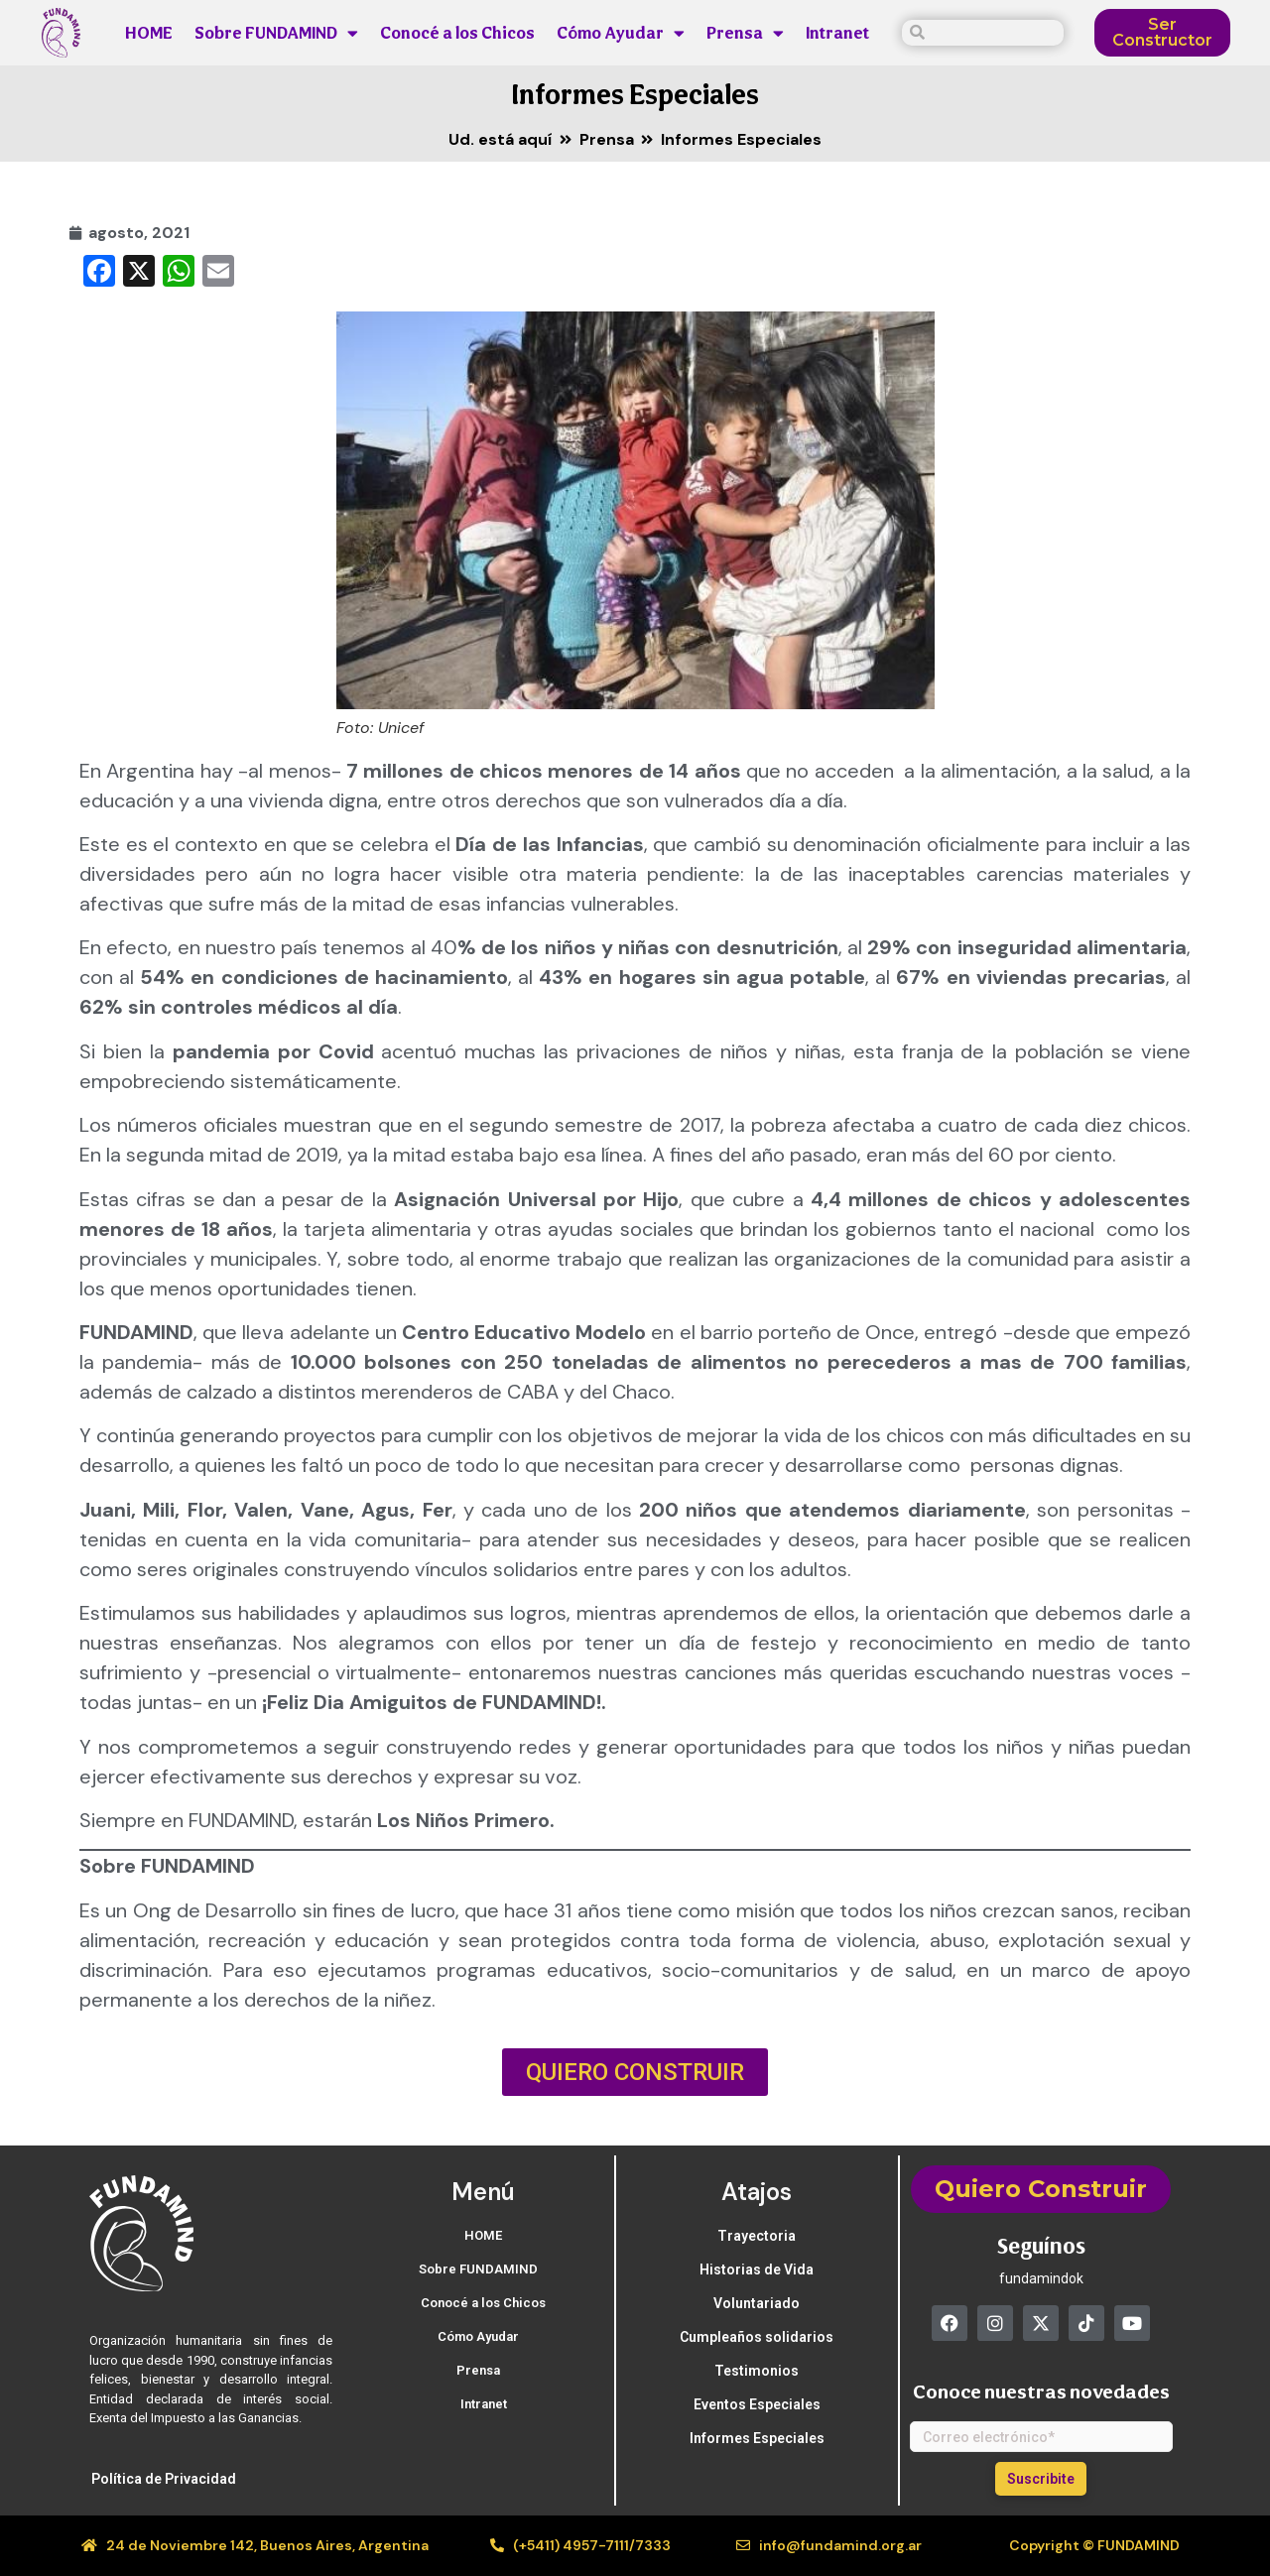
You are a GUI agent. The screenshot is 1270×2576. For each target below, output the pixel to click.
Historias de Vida (756, 2269)
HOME (149, 33)
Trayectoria (756, 2236)
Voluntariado (756, 2303)
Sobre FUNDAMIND (276, 33)
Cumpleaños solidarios (756, 2337)
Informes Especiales (635, 94)
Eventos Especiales (757, 2404)
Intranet (837, 33)
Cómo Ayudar (621, 33)
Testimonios (756, 2371)
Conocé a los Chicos (457, 33)
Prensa (745, 33)
